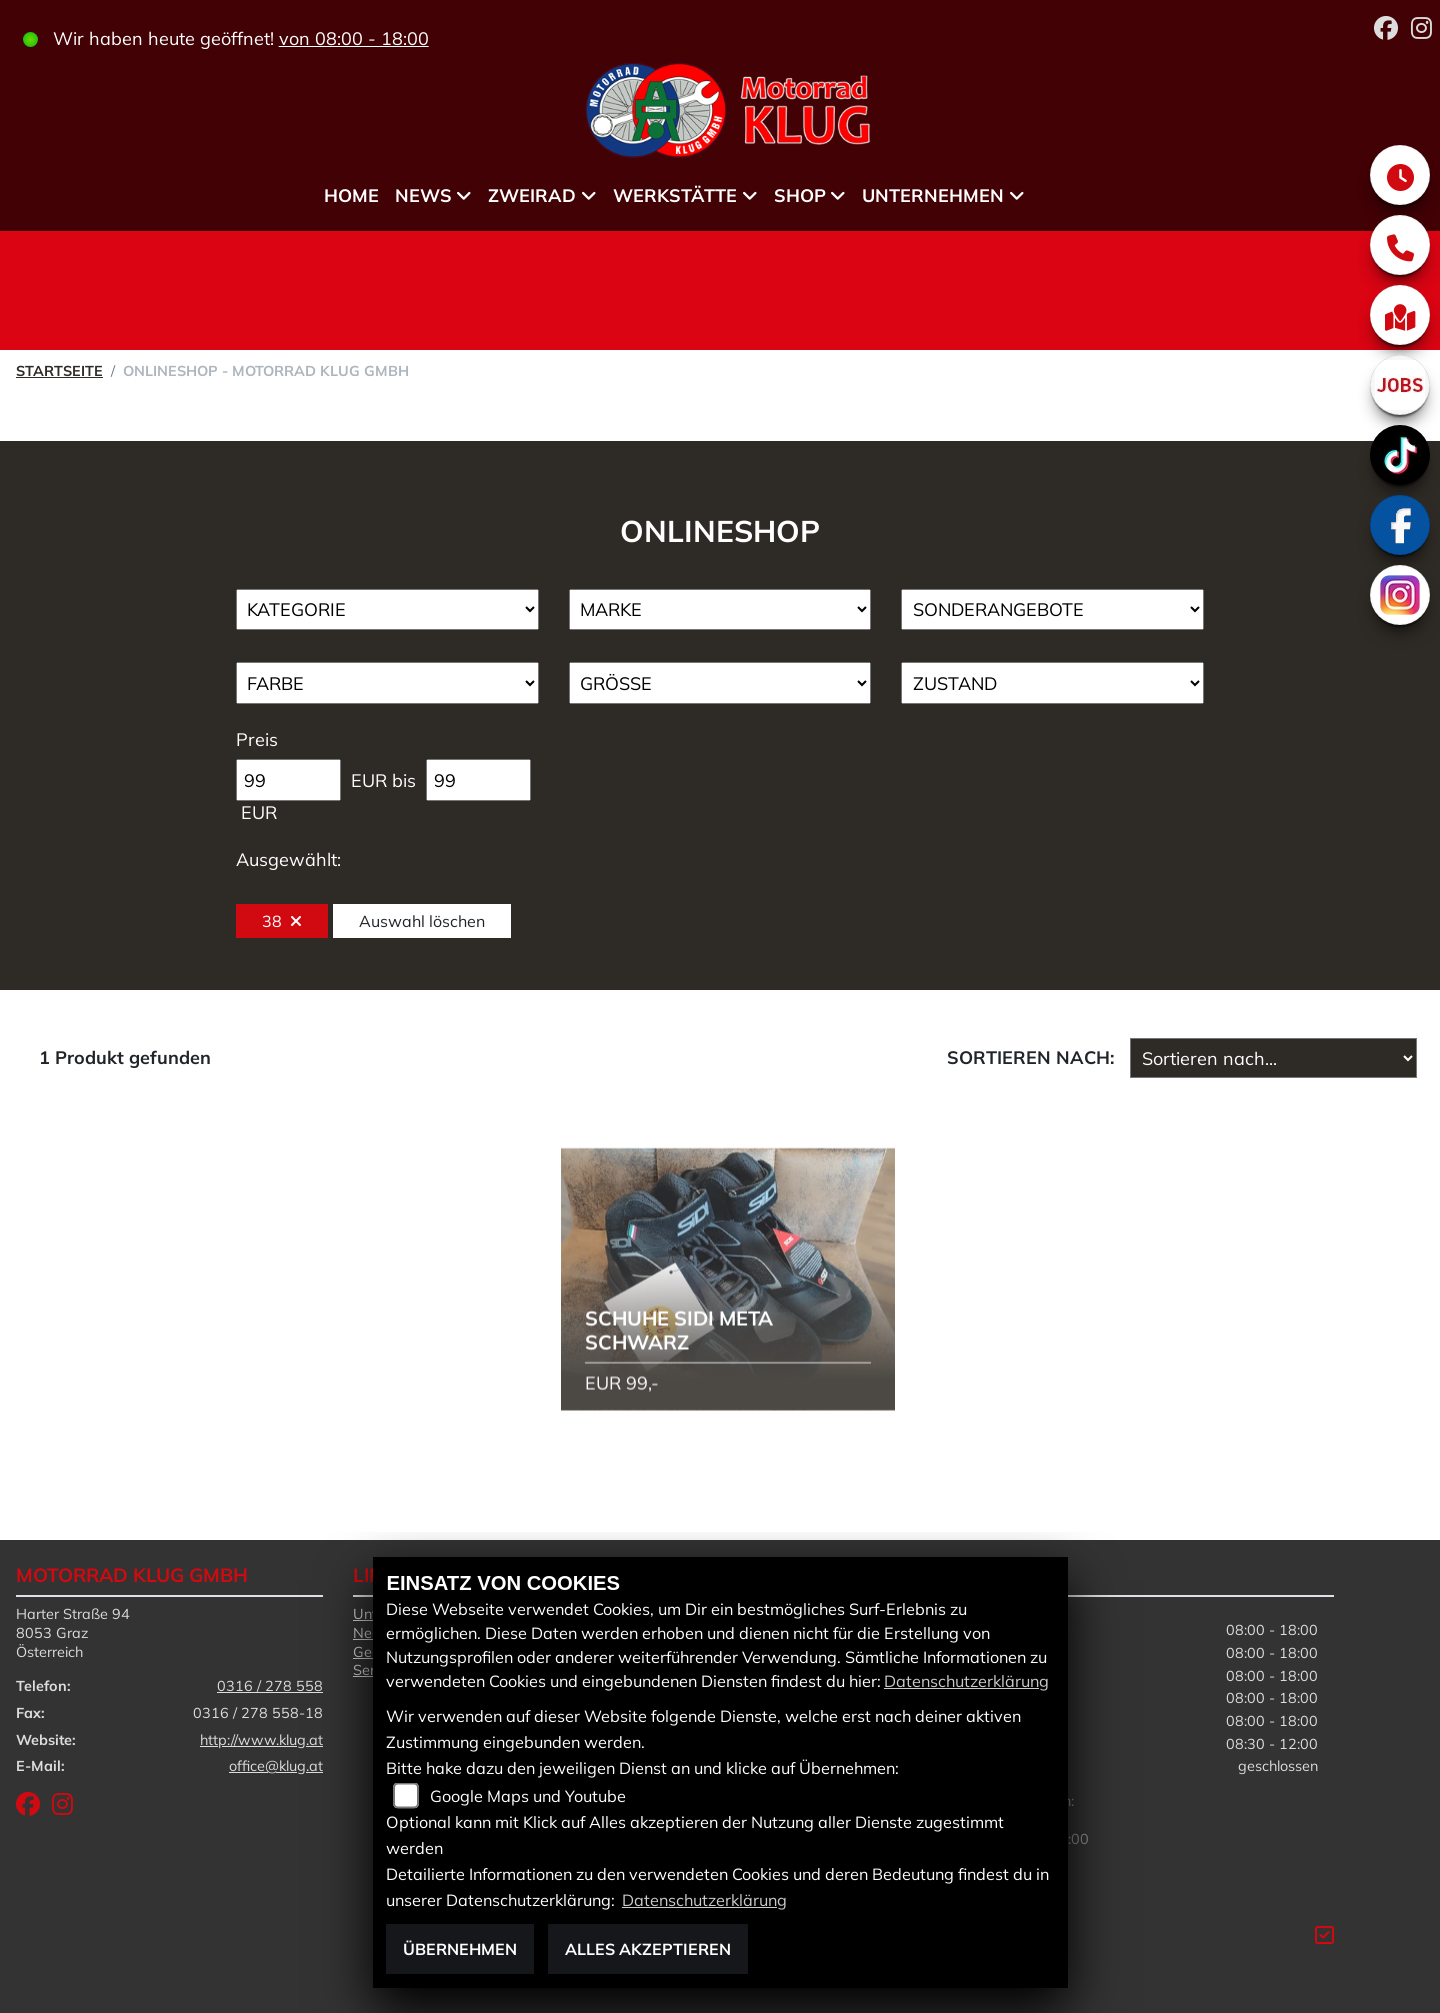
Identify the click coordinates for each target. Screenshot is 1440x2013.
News (423, 195)
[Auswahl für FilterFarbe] (387, 683)
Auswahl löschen (422, 921)
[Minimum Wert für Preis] (288, 780)
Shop (800, 195)
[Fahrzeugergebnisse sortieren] (1273, 1058)
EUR (259, 812)
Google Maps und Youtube (528, 1796)
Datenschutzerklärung (966, 1681)
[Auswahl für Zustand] (1052, 683)
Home (351, 195)
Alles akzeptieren (648, 1949)
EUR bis (383, 780)
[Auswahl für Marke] (720, 610)
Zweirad (533, 195)
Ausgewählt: (288, 859)
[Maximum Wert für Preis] (478, 780)
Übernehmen (460, 1949)
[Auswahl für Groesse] (720, 683)
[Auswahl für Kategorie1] (387, 610)
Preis (257, 739)
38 (282, 921)
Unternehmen (933, 195)
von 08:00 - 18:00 (354, 38)
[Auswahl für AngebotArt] (1052, 610)
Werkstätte (675, 195)
